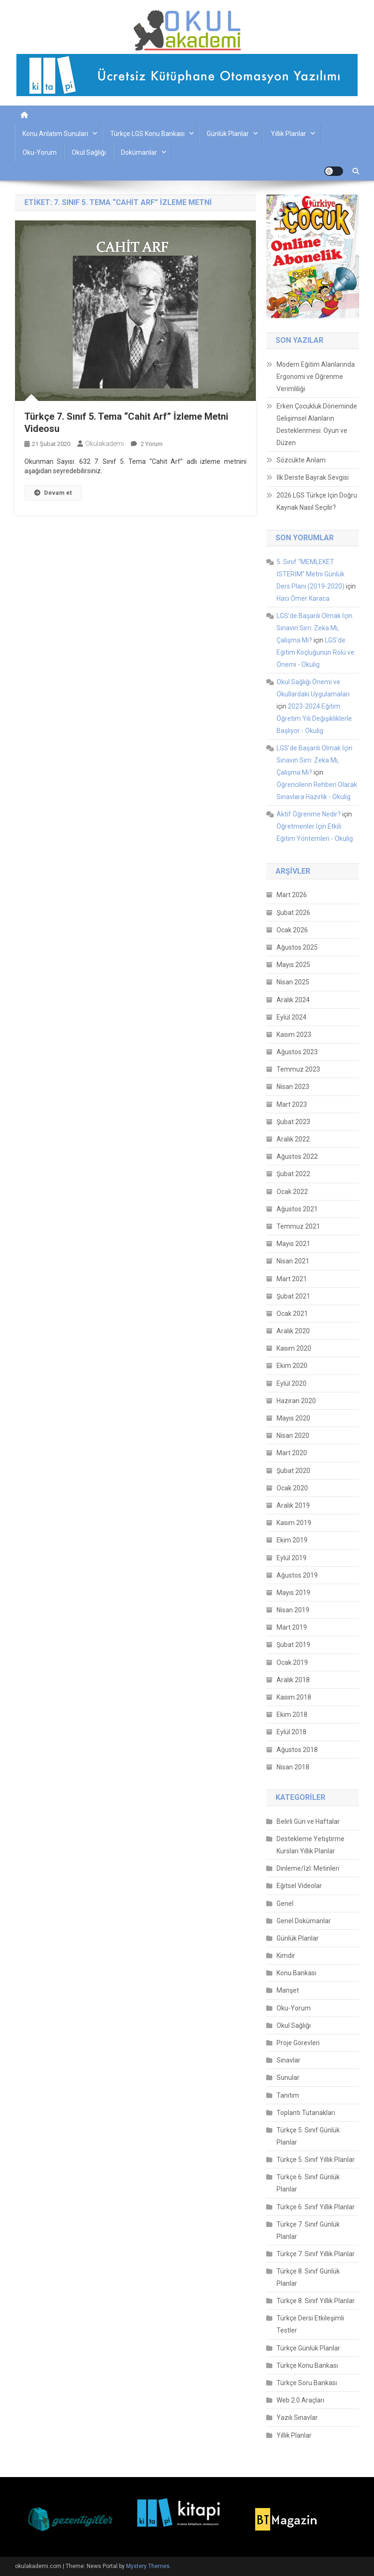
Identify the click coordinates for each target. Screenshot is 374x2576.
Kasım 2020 (294, 1348)
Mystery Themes (148, 2566)
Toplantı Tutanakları (306, 2112)
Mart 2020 (292, 1453)
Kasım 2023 (294, 1034)
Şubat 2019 (293, 1644)
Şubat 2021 (293, 1296)
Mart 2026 (292, 895)
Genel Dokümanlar (304, 1921)
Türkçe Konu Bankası (307, 2365)
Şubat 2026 (293, 912)
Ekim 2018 (292, 1714)
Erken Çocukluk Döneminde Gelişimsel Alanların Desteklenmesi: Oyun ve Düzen (317, 424)
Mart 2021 (292, 1279)
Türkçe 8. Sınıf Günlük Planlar (308, 2277)
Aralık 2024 (293, 1000)
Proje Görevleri (298, 2043)
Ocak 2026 (292, 930)
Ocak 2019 (292, 1662)
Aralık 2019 (293, 1505)
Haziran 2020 (296, 1401)
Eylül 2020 (292, 1383)
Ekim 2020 (292, 1365)
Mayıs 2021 (293, 1243)
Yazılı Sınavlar (297, 2417)
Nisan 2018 (293, 1767)
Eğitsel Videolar (299, 1885)
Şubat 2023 (293, 1122)
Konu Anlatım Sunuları (55, 133)
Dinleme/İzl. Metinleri (308, 1868)
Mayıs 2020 (293, 1418)
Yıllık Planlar (288, 133)
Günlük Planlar (228, 133)
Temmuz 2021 (298, 1226)
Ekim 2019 (292, 1540)
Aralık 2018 (293, 1680)
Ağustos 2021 (297, 1209)
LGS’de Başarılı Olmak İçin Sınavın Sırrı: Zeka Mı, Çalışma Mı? (314, 628)
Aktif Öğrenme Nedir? (309, 814)
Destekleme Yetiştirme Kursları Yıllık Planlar (310, 1845)
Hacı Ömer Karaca (303, 598)
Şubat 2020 (293, 1470)
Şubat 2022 (293, 1174)
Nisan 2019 (293, 1610)
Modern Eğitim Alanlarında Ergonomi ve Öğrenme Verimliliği (316, 377)
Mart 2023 (292, 1104)
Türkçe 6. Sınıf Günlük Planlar (308, 2183)
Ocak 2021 (292, 1313)
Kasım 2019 (294, 1522)
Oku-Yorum (39, 152)
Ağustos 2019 (297, 1575)
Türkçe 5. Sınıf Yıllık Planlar (316, 2159)
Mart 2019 (292, 1627)
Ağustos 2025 (297, 947)
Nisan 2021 (293, 1261)
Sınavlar (288, 2060)
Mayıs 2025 (293, 964)
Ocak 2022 (292, 1191)
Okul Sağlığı (89, 152)
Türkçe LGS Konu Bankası (147, 133)
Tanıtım (288, 2095)
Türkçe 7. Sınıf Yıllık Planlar (316, 2254)
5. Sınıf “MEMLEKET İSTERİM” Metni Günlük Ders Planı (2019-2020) (310, 574)
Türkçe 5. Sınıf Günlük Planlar (308, 2136)
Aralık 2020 (293, 1331)
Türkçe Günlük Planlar (308, 2348)
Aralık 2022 (293, 1139)
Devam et (53, 492)
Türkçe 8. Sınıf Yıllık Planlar (316, 2300)
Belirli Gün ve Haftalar (308, 1821)
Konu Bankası (296, 1973)
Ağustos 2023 (297, 1052)
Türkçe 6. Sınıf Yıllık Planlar (316, 2207)
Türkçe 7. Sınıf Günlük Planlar (308, 2230)
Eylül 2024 (292, 1017)
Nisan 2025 (293, 982)
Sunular (288, 2077)
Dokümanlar (139, 152)
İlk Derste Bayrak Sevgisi (313, 477)
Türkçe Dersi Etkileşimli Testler (310, 2324)
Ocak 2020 (292, 1488)
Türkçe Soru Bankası (307, 2383)
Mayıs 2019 (293, 1592)
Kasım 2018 (294, 1697)
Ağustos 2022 (297, 1156)
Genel (285, 1903)
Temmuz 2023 (298, 1069)
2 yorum (151, 443)
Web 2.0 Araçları (300, 2400)
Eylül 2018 (292, 1732)
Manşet (288, 1990)
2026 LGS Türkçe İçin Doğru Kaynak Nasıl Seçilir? (317, 501)
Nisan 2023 (293, 1086)
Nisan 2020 (293, 1435)
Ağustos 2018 (297, 1749)
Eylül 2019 (292, 1558)
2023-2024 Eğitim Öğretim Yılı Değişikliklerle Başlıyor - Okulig (314, 718)
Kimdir (286, 1955)
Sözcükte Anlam (301, 460)
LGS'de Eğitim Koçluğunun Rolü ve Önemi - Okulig (315, 652)
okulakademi (104, 443)
